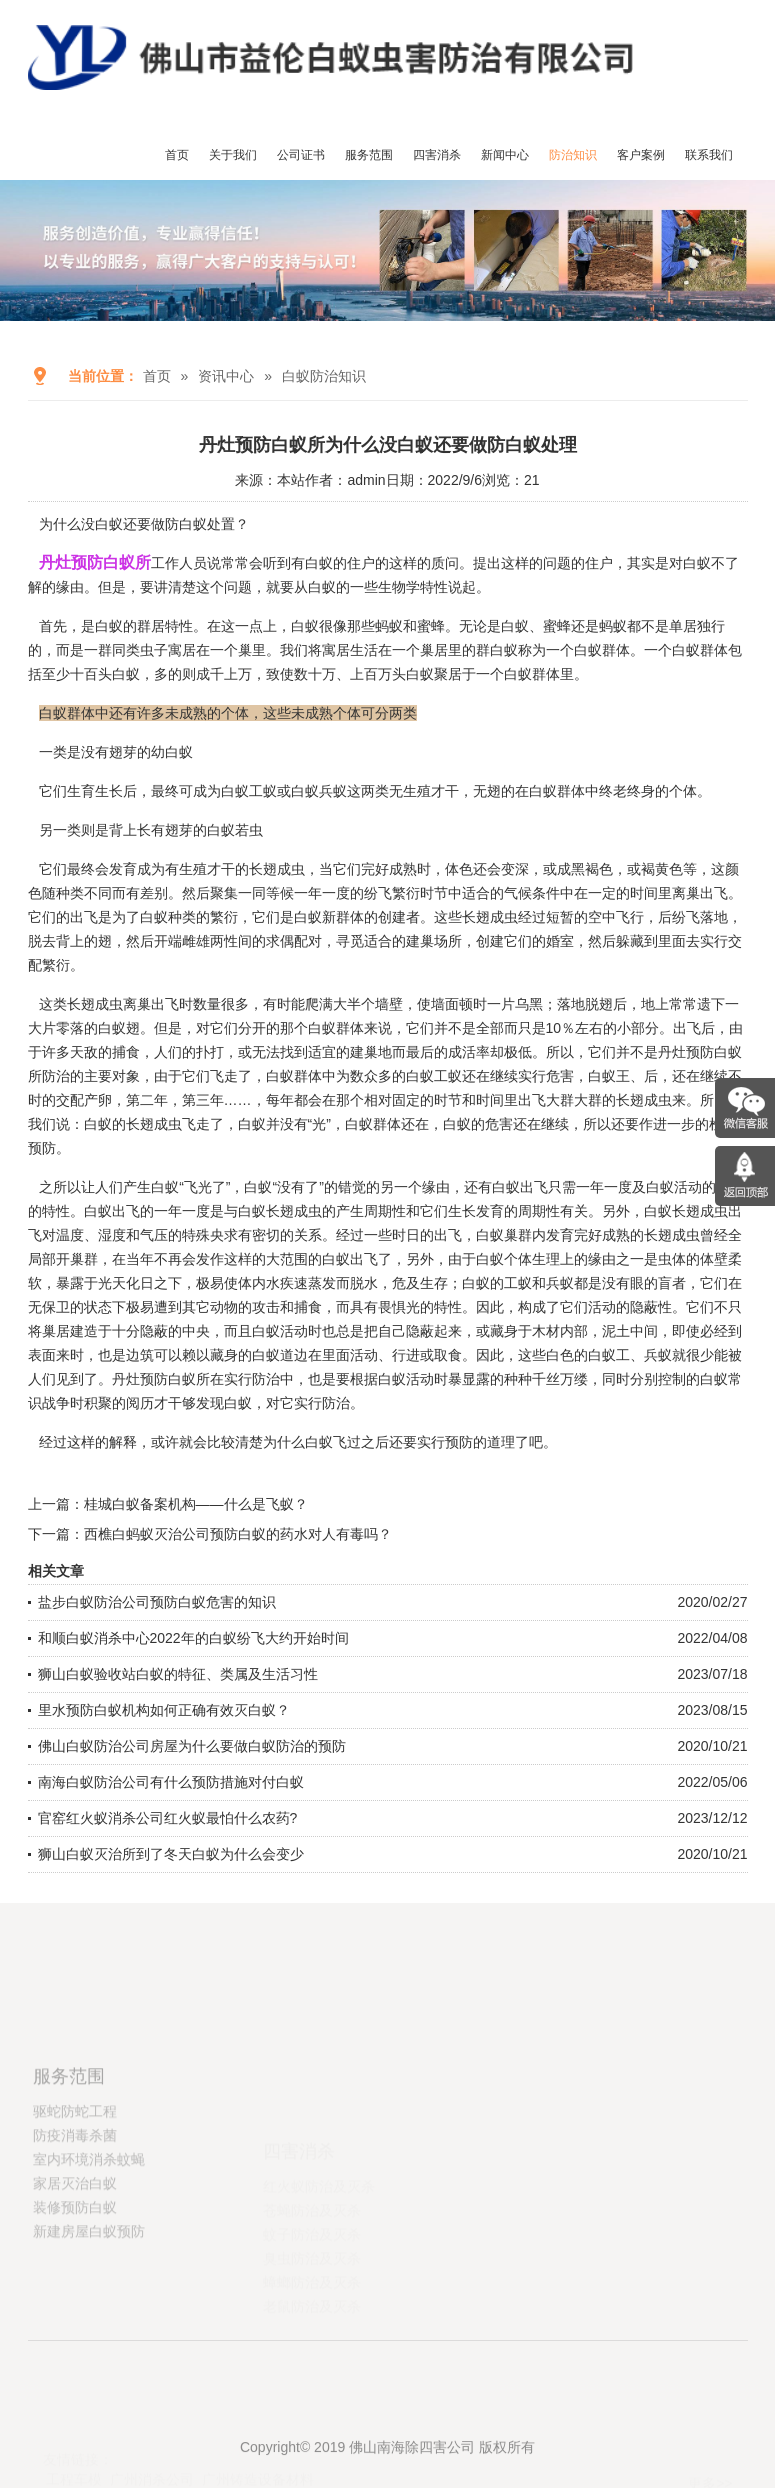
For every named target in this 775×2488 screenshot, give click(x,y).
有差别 (147, 893)
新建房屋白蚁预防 (89, 2299)
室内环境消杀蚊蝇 (89, 2227)
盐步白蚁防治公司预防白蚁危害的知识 (157, 1602)
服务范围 (369, 155)
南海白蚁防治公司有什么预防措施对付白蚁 (171, 1782)
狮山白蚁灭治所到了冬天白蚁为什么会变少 (171, 1854)
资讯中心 (226, 376)
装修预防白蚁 (75, 2275)
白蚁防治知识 (324, 376)
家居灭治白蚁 (75, 2251)
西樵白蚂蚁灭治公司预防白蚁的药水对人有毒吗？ (238, 1534)
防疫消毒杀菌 (75, 2203)
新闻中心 (505, 155)
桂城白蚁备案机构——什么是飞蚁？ (196, 1504)
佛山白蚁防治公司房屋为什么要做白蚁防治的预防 (192, 1746)
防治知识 (573, 155)
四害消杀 (437, 155)
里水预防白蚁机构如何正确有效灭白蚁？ (164, 1710)
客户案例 (641, 155)
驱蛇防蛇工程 (75, 2179)
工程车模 (74, 2439)
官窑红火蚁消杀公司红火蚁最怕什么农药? (168, 1818)
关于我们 (233, 155)
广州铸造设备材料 (258, 2439)
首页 (177, 155)
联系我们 (709, 155)
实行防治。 (329, 1403)
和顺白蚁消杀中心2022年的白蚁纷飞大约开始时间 (193, 1638)
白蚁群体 (373, 1124)
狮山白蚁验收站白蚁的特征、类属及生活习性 (178, 1674)
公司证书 (301, 155)
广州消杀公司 (152, 2439)
